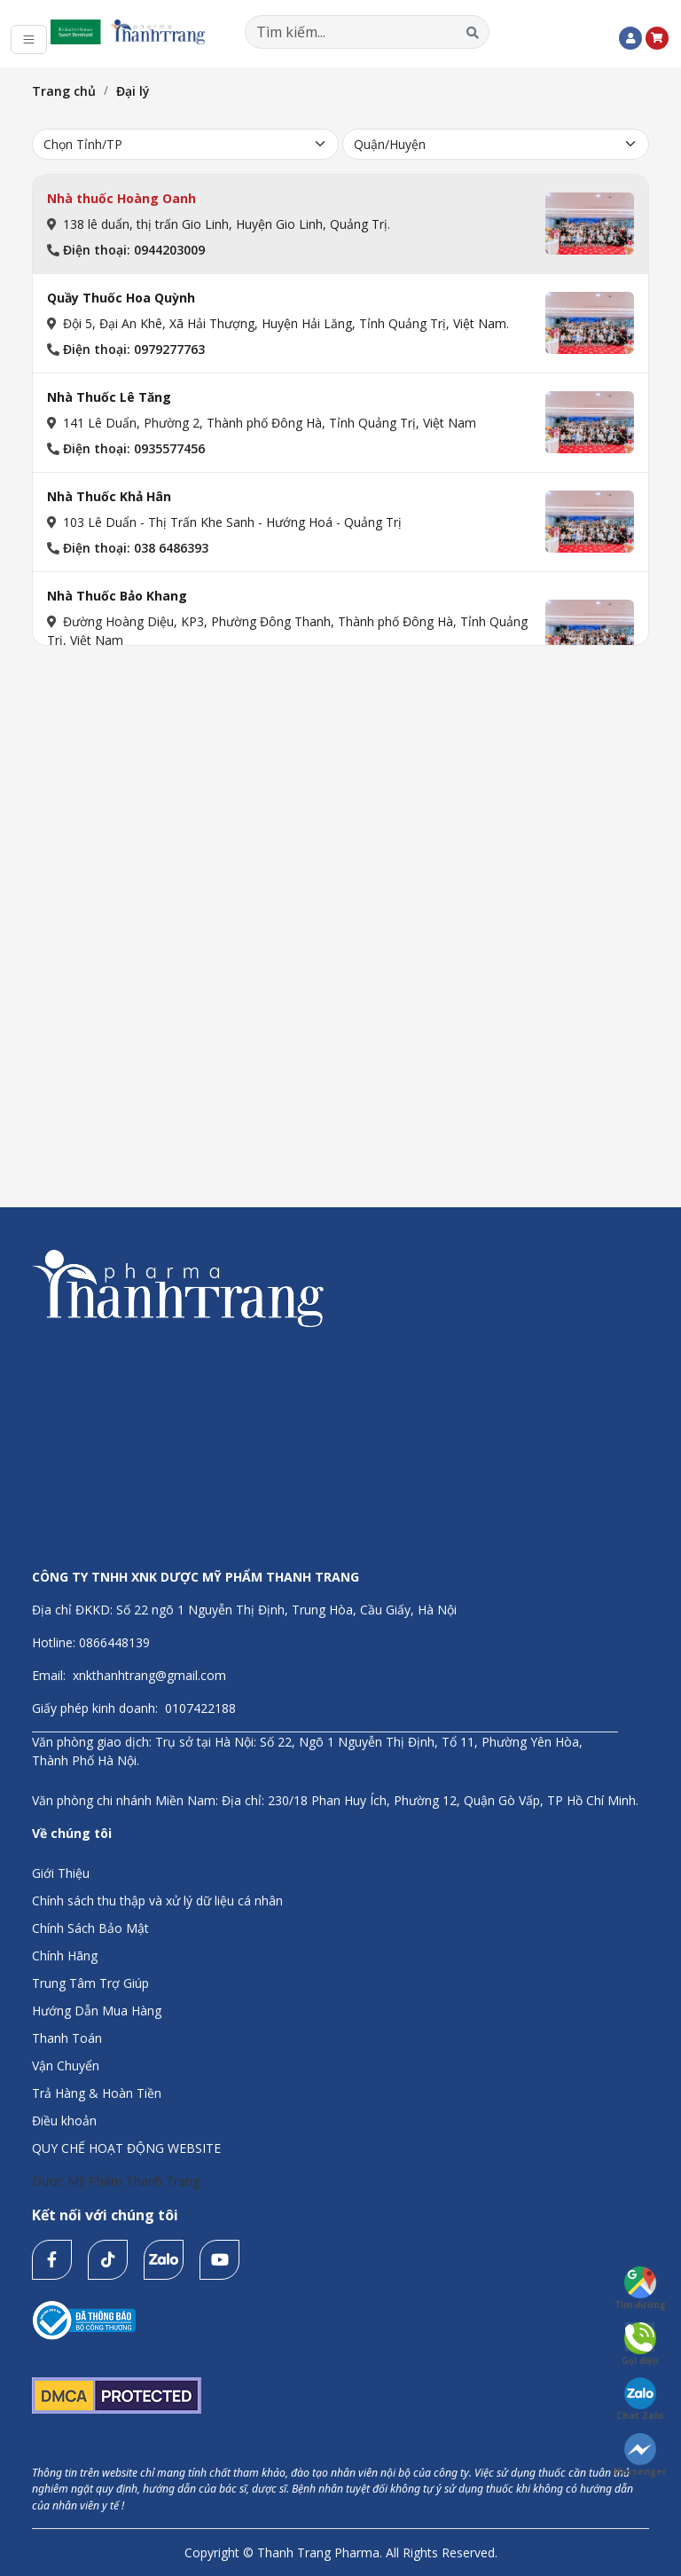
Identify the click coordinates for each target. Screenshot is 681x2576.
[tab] (340, 224)
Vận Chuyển (65, 2065)
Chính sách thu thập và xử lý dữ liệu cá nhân (157, 1900)
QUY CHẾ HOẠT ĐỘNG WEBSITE (126, 2148)
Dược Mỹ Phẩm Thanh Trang (116, 2180)
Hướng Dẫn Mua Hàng (96, 2010)
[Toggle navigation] (29, 39)
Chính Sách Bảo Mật (90, 1928)
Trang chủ (64, 90)
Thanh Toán (67, 2038)
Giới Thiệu (61, 1873)
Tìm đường (640, 2288)
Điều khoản (64, 2120)
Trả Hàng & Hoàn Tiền (96, 2093)
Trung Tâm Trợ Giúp (90, 1983)
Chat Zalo (639, 2399)
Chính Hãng (65, 1955)
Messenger (640, 2455)
